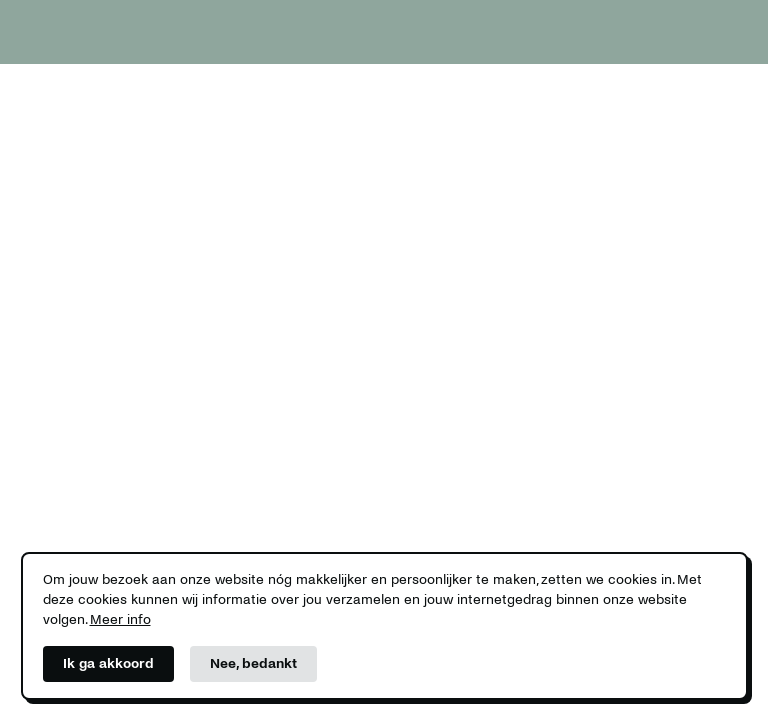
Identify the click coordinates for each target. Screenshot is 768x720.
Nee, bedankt (253, 663)
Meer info (120, 619)
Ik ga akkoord (108, 663)
